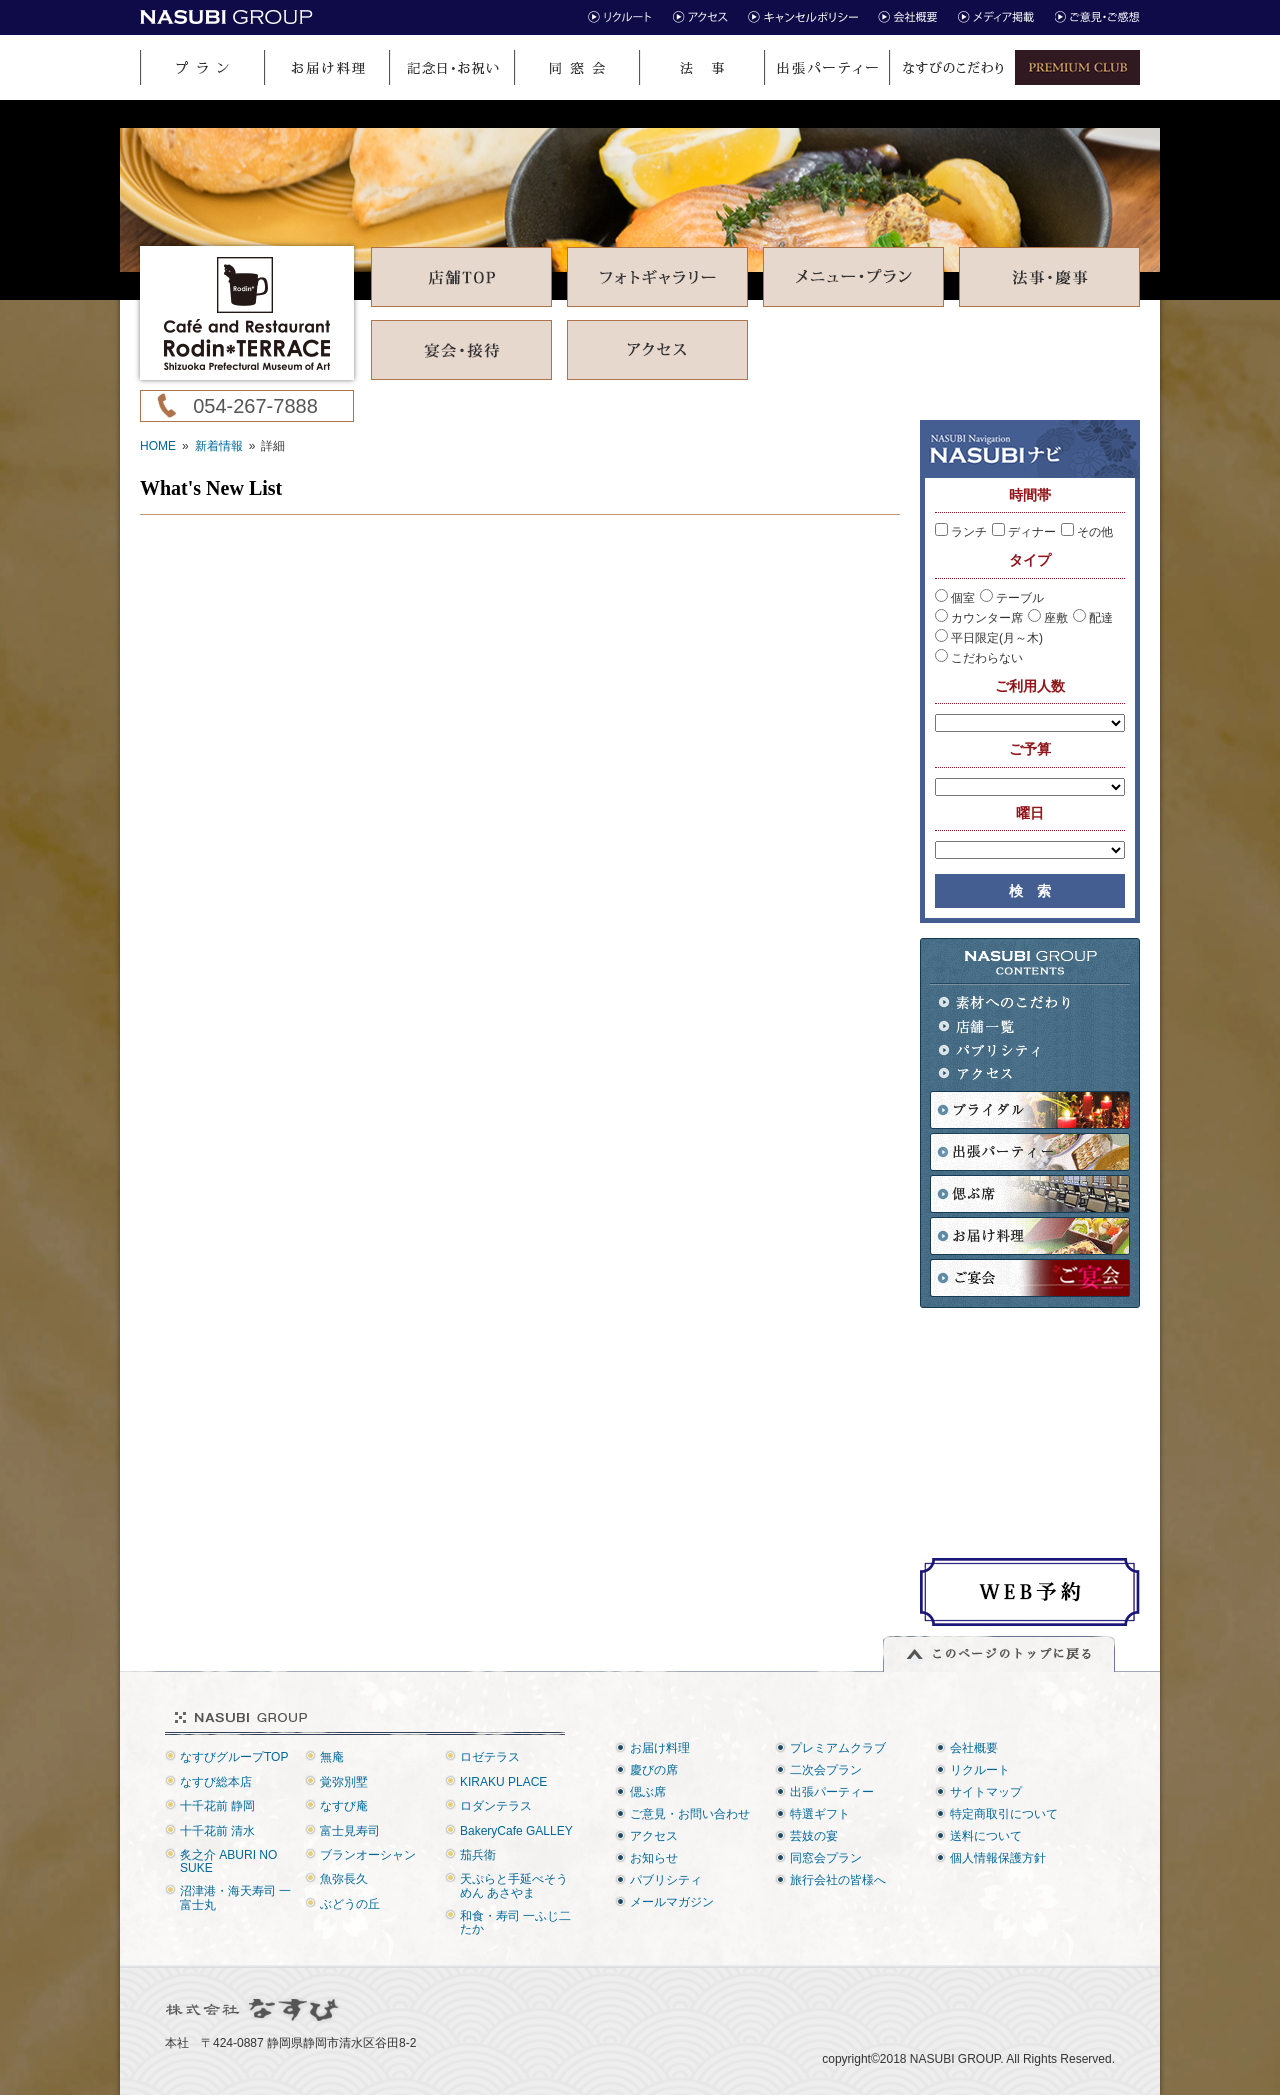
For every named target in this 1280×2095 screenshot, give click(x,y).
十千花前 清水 (217, 1831)
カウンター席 (979, 618)
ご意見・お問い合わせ (690, 1814)
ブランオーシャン (368, 1855)
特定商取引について (1004, 1814)
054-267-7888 (255, 406)
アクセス (1005, 1074)
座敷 (1048, 618)
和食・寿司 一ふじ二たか (515, 1922)
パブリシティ (1005, 1050)
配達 (1093, 618)
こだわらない (979, 658)
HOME (158, 446)
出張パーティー (832, 1792)
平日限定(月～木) (989, 638)
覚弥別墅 (344, 1782)
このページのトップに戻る (999, 1654)
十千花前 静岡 (217, 1806)
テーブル (1012, 598)
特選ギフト (820, 1814)
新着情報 (219, 446)
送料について (986, 1836)
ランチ (961, 532)
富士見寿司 (350, 1831)
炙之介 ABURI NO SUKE (228, 1861)
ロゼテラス (490, 1757)
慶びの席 (654, 1770)
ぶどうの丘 (350, 1904)
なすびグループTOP (234, 1757)
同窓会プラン (826, 1858)
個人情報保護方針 (998, 1858)
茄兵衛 (478, 1855)
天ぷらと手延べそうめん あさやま (514, 1885)
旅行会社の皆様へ (838, 1880)
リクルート (980, 1770)
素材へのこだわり (1005, 1002)
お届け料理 (660, 1748)
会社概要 (974, 1748)
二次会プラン (826, 1770)
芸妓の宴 (814, 1836)
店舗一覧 (1005, 1026)
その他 (1087, 532)
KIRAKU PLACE (503, 1782)
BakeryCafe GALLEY (516, 1831)
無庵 (332, 1757)
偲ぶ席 (648, 1792)
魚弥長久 (344, 1879)
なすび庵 (344, 1806)
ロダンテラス (496, 1806)
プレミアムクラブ (838, 1748)
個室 (955, 598)
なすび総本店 (216, 1782)
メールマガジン (672, 1902)
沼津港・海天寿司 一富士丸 (235, 1897)
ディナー (1024, 532)
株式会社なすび (253, 2010)
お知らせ (654, 1858)
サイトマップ (986, 1792)
